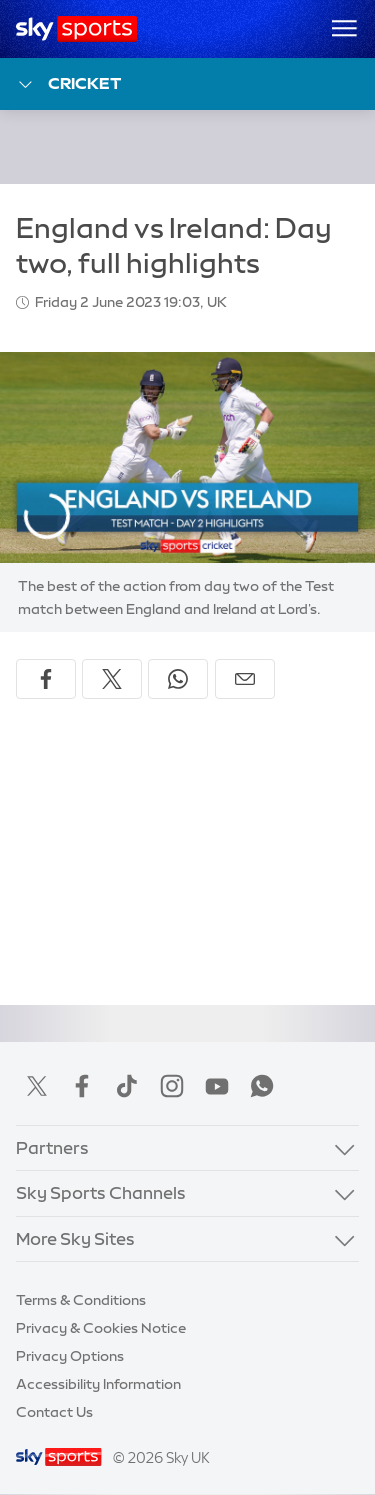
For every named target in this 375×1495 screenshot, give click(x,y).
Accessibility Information (98, 1384)
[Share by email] (245, 679)
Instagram (172, 1086)
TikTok (127, 1086)
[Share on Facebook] (46, 679)
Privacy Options (70, 1356)
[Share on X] (112, 679)
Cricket (68, 84)
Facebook (82, 1086)
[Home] (76, 29)
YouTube (217, 1086)
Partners (52, 1147)
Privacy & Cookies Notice (101, 1328)
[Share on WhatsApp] (178, 679)
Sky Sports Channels (101, 1192)
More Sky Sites (75, 1238)
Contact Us (54, 1412)
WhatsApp (262, 1086)
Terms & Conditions (81, 1300)
